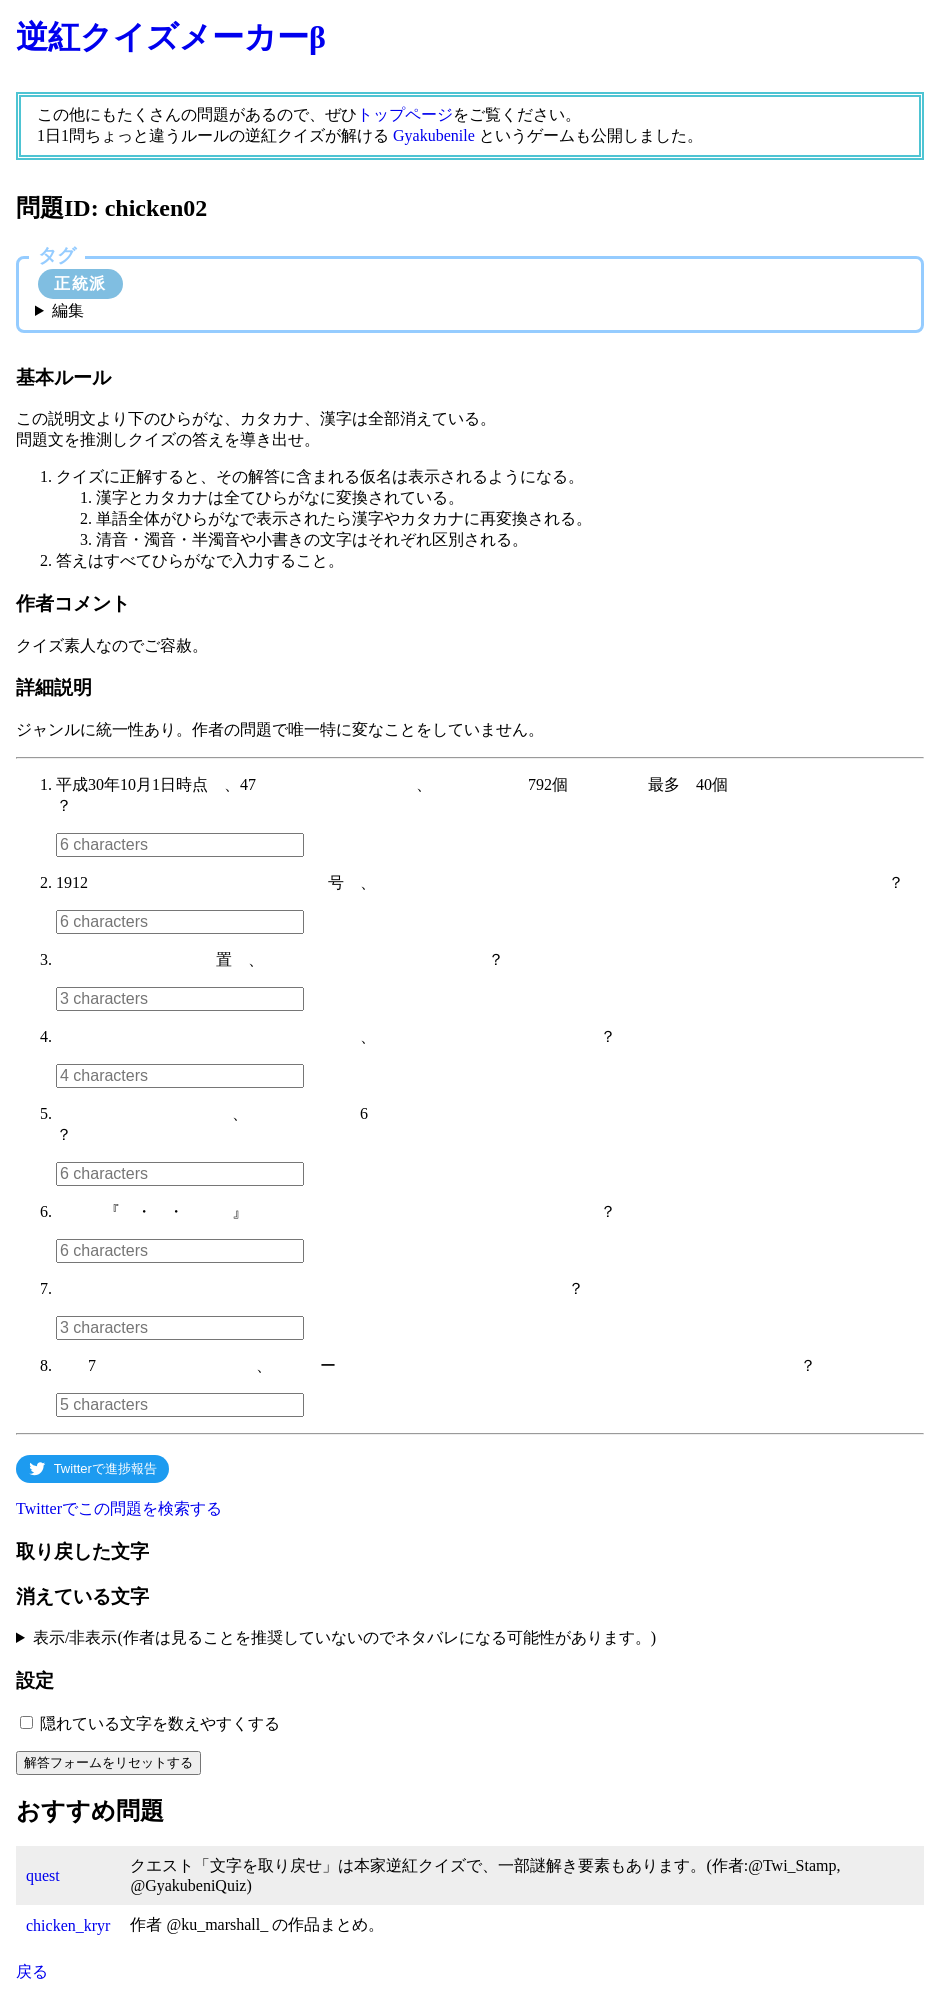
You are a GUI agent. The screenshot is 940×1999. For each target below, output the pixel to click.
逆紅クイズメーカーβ (171, 37)
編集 (68, 310)
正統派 (80, 283)
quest (43, 1875)
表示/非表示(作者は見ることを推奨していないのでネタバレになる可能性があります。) (344, 1637)
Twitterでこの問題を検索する (119, 1508)
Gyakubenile (434, 135)
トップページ (405, 114)
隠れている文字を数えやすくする (160, 1723)
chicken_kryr (68, 1925)
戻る (32, 1971)
